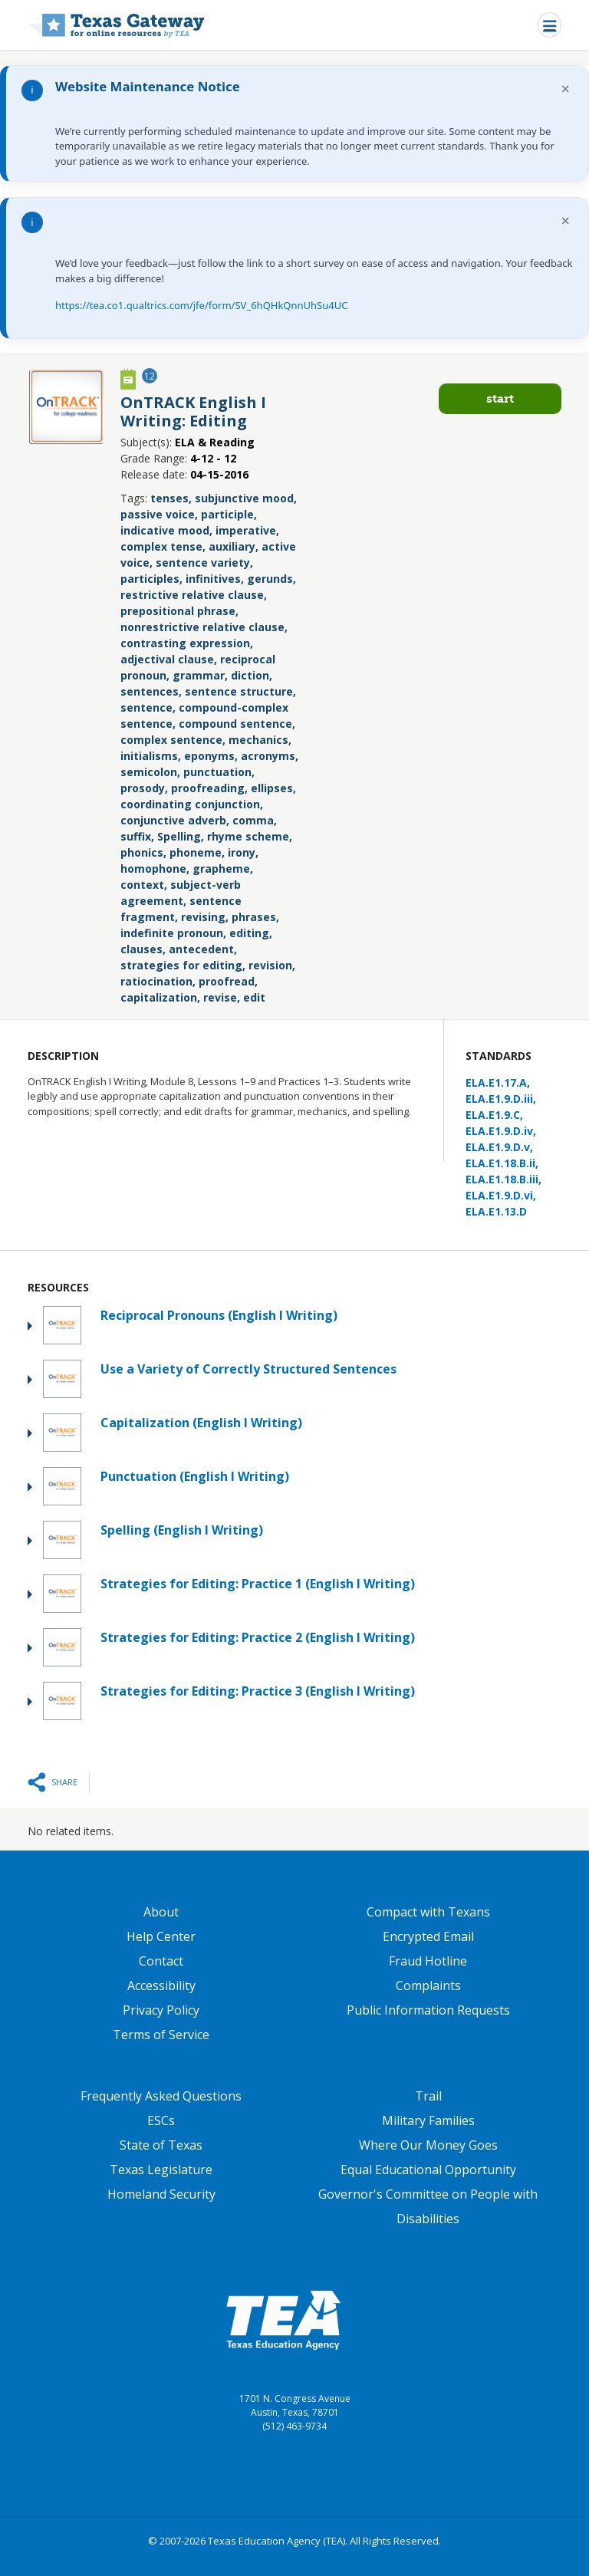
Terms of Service (161, 2034)
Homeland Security (161, 2194)
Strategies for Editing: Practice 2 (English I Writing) (257, 1637)
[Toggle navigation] (549, 25)
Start (500, 398)
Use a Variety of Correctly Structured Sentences (248, 1368)
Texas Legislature (161, 2169)
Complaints (428, 1985)
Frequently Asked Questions (161, 2095)
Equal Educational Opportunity (428, 2169)
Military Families (428, 2120)
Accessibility (161, 1985)
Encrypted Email (428, 1936)
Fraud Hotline (428, 1961)
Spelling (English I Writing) (181, 1530)
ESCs (161, 2120)
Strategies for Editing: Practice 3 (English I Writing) (257, 1691)
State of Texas (161, 2145)
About (161, 1911)
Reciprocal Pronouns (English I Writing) (218, 1315)
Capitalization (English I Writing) (201, 1422)
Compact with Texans (428, 1911)
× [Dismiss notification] (565, 88)
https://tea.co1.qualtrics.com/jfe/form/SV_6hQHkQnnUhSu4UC (201, 305)
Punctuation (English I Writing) (194, 1476)
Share (64, 1782)
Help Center (161, 1936)
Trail (428, 2095)
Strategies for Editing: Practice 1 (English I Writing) (257, 1583)
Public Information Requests (428, 2010)
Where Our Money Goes (428, 2145)
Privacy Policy (161, 2010)
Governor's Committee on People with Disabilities (428, 2206)
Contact (161, 1961)
